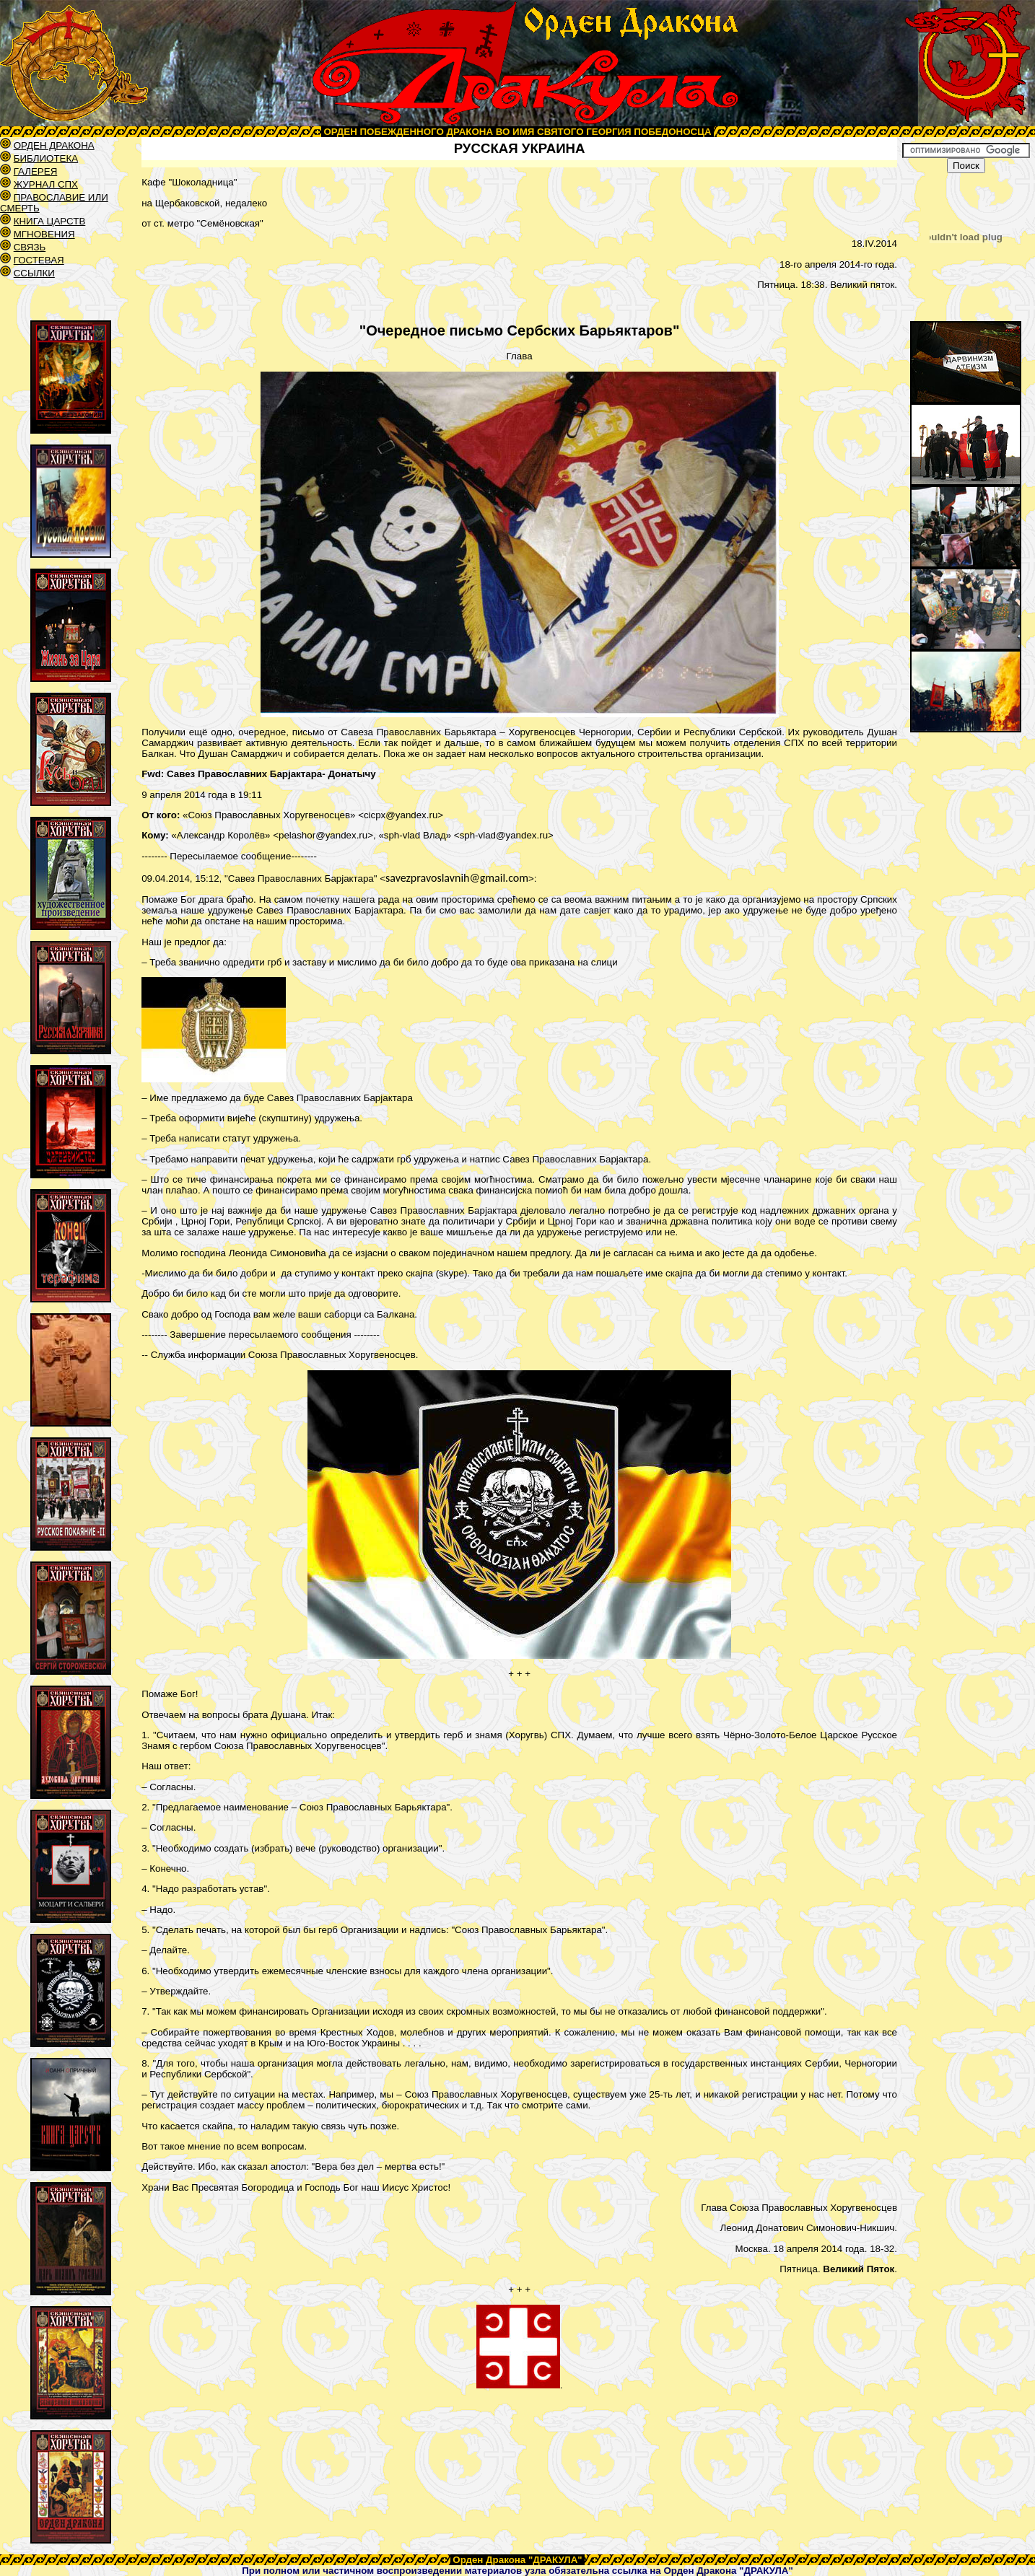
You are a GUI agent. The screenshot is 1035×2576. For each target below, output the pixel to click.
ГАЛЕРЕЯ (36, 171)
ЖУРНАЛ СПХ (46, 184)
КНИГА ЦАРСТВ (50, 221)
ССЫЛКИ (34, 273)
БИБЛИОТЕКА (46, 158)
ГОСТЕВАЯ (39, 260)
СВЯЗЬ (30, 247)
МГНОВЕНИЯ (44, 234)
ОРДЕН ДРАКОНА (54, 145)
